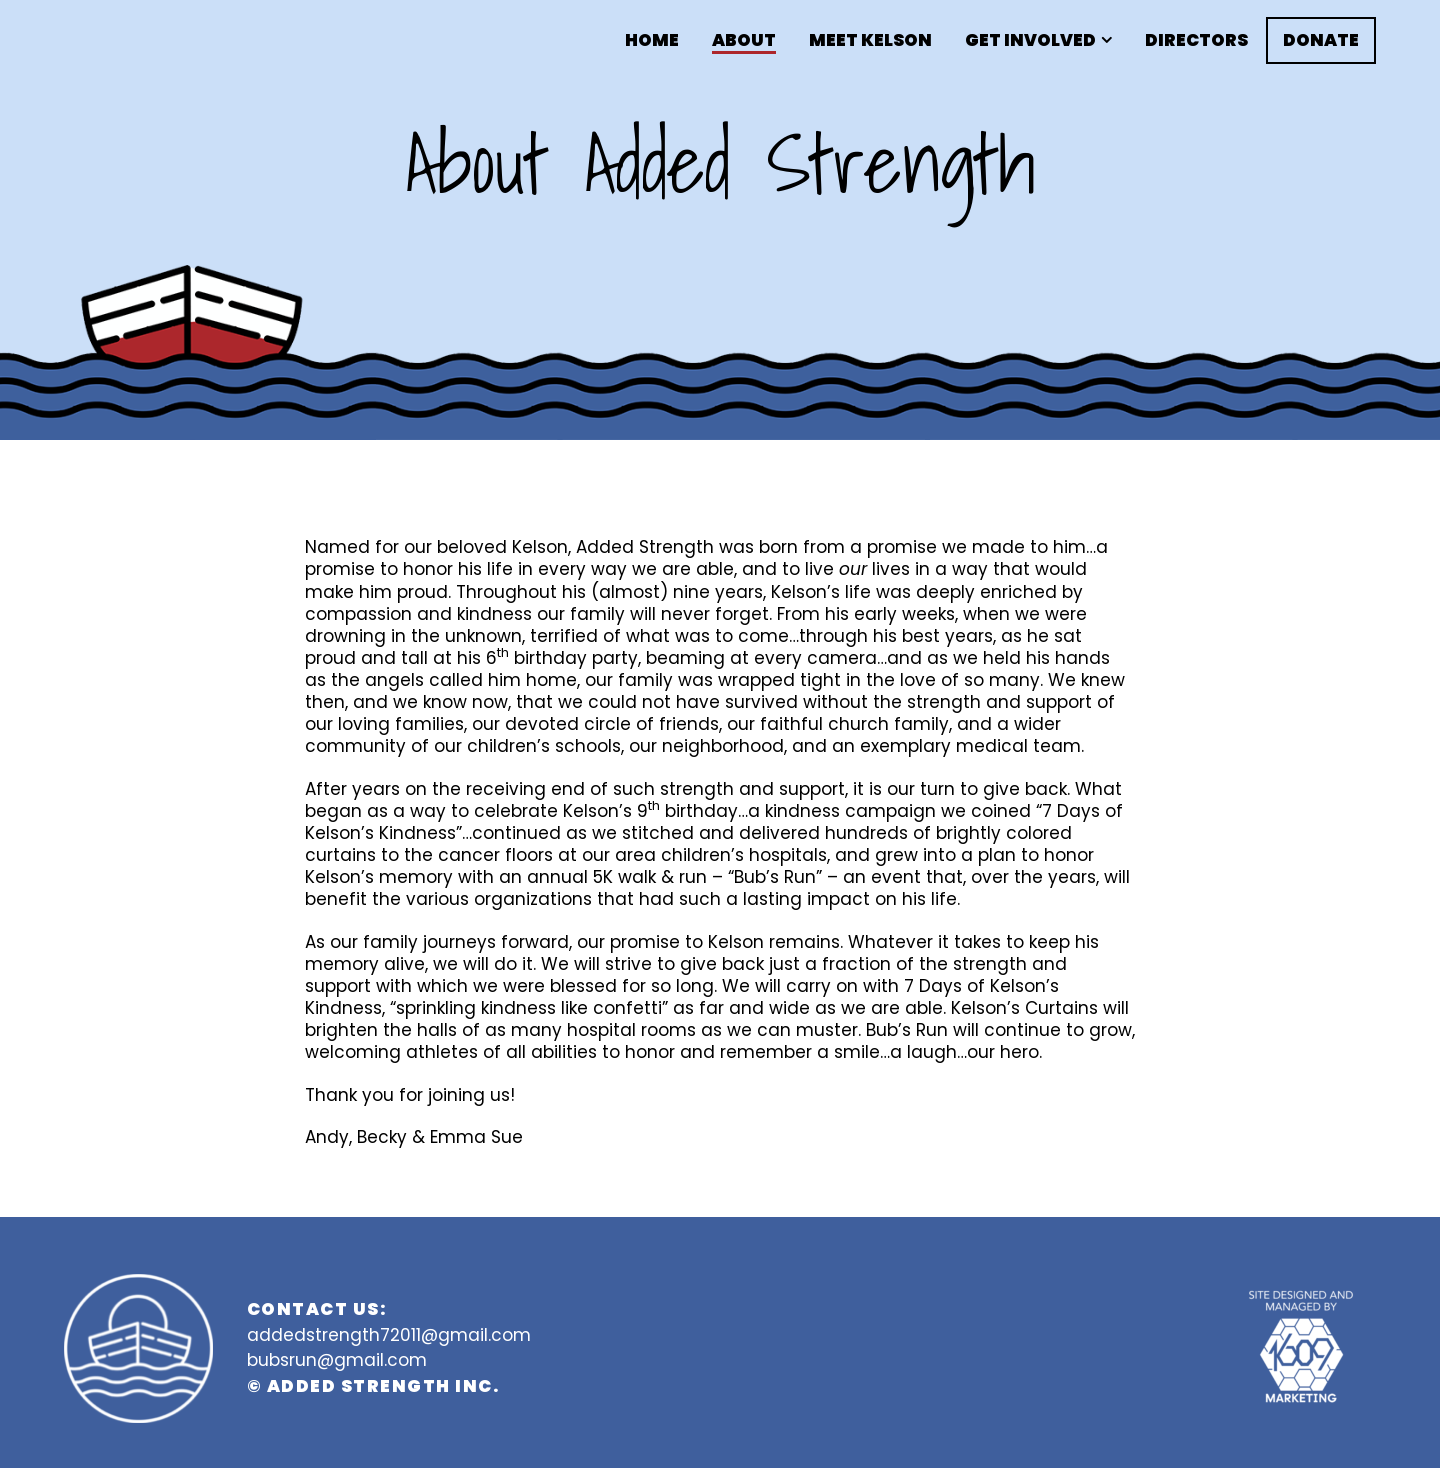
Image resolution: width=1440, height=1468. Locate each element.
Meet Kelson (870, 40)
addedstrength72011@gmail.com (389, 1335)
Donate (1321, 40)
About (744, 40)
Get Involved (1030, 40)
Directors (1196, 40)
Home (652, 40)
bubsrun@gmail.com (337, 1360)
